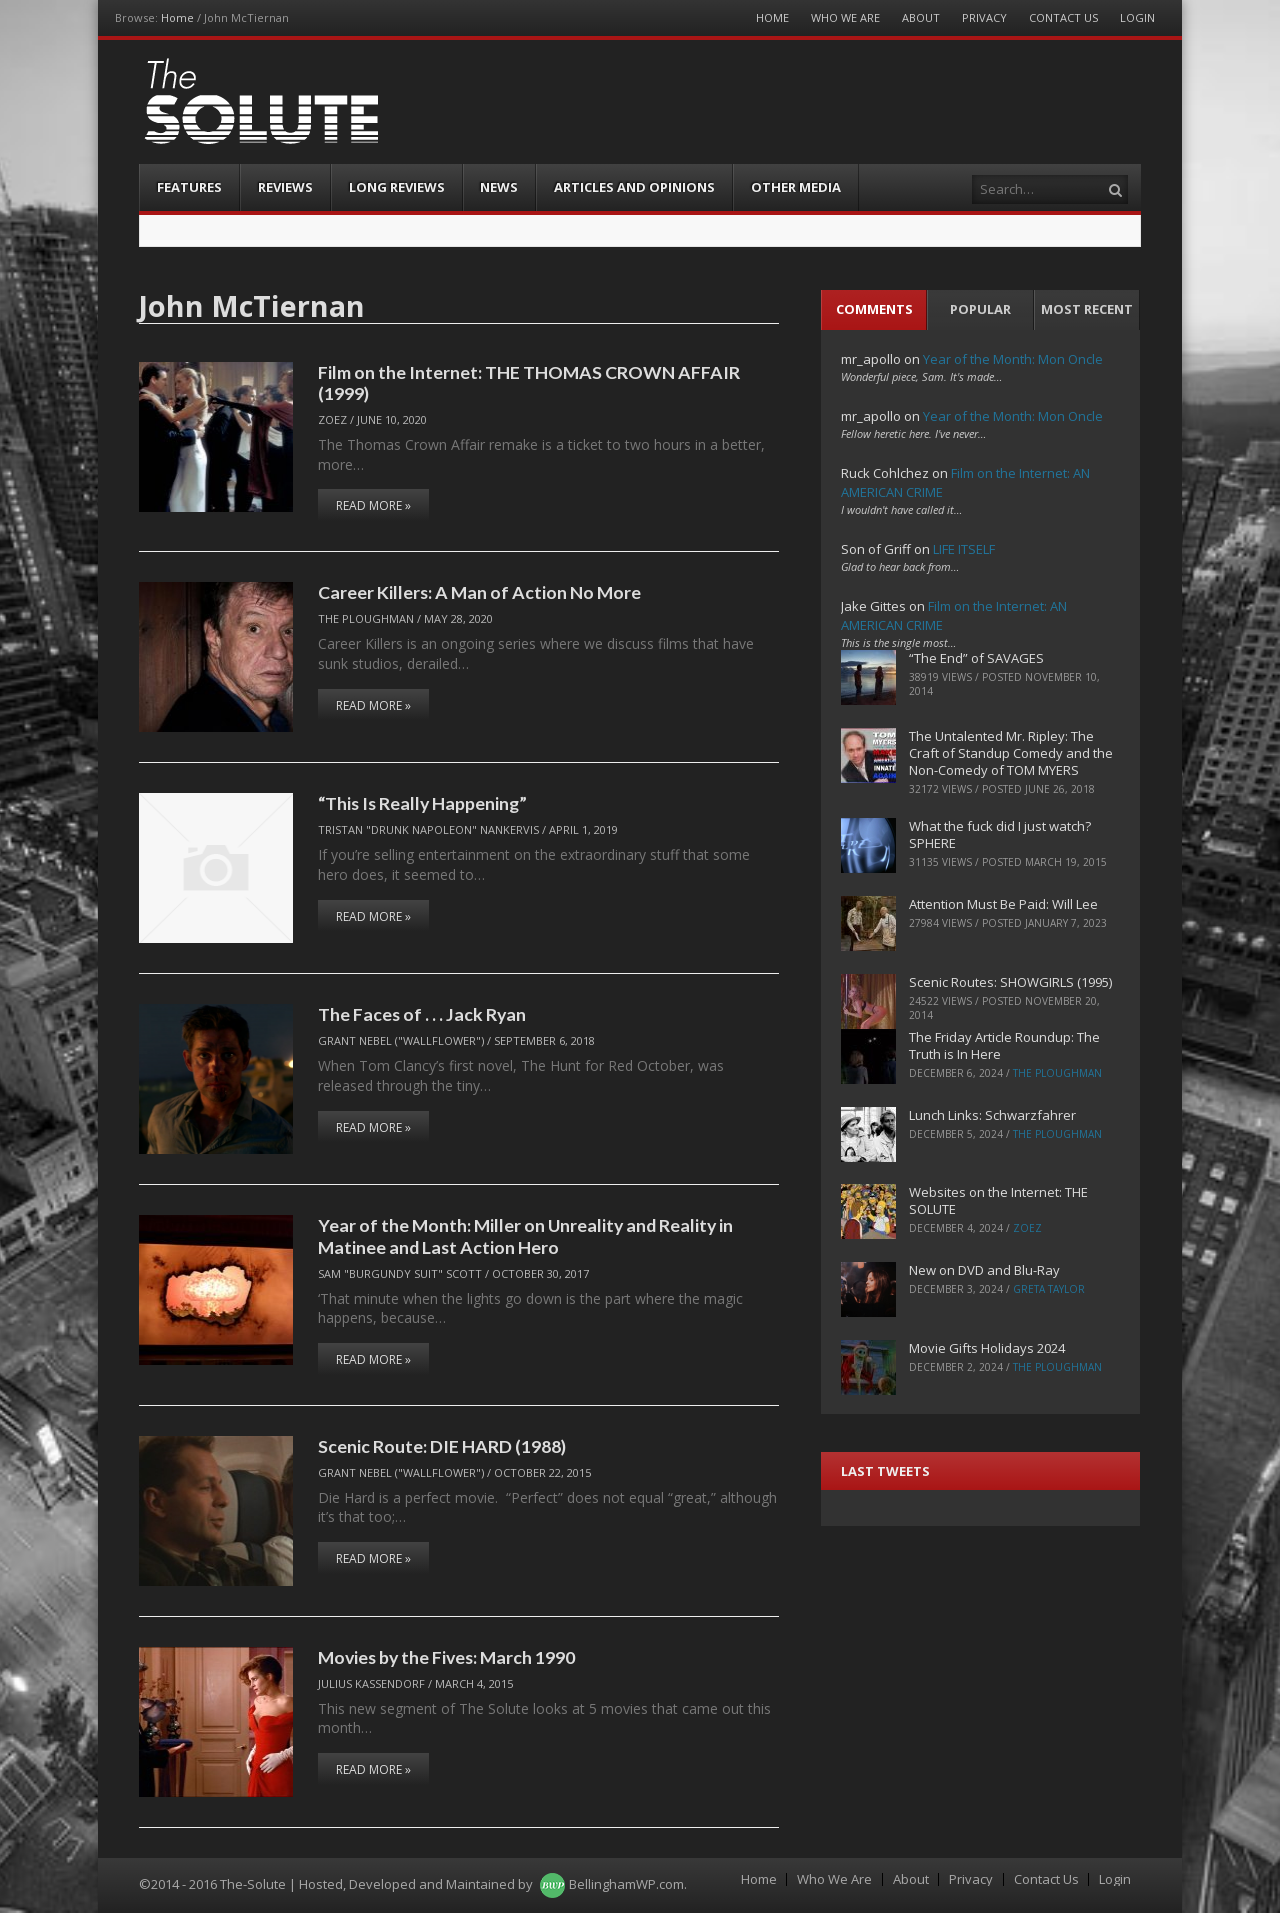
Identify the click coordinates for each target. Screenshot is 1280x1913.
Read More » (373, 505)
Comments (874, 309)
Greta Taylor (1049, 1289)
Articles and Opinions (634, 187)
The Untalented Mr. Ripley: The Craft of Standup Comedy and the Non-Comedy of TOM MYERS (1011, 753)
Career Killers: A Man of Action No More (479, 592)
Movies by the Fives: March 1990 (446, 1657)
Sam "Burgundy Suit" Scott (400, 1273)
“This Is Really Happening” (422, 803)
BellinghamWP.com (626, 1884)
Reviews (285, 187)
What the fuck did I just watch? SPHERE (1000, 834)
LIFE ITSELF (964, 549)
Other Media (796, 187)
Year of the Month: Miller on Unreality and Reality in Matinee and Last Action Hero (525, 1235)
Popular (980, 309)
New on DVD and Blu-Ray (984, 1270)
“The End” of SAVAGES (976, 658)
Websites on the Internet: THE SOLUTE (998, 1200)
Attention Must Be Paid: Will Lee (1003, 904)
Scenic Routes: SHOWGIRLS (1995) (1010, 982)
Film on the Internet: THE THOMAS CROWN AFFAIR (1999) (529, 382)
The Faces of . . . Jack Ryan (422, 1014)
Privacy (984, 17)
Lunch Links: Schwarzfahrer (992, 1115)
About (921, 17)
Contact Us (1063, 17)
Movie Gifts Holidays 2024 (987, 1348)
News (499, 187)
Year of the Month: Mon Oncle (1013, 359)
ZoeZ (332, 419)
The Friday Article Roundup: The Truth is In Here (1004, 1045)
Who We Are (845, 17)
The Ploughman (366, 618)
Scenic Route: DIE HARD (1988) (442, 1446)
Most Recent (1087, 309)
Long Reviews (397, 187)
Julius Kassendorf (371, 1683)
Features (189, 187)
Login (1137, 17)
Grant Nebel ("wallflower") (401, 1040)
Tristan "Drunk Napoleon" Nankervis (428, 829)
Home (177, 17)
